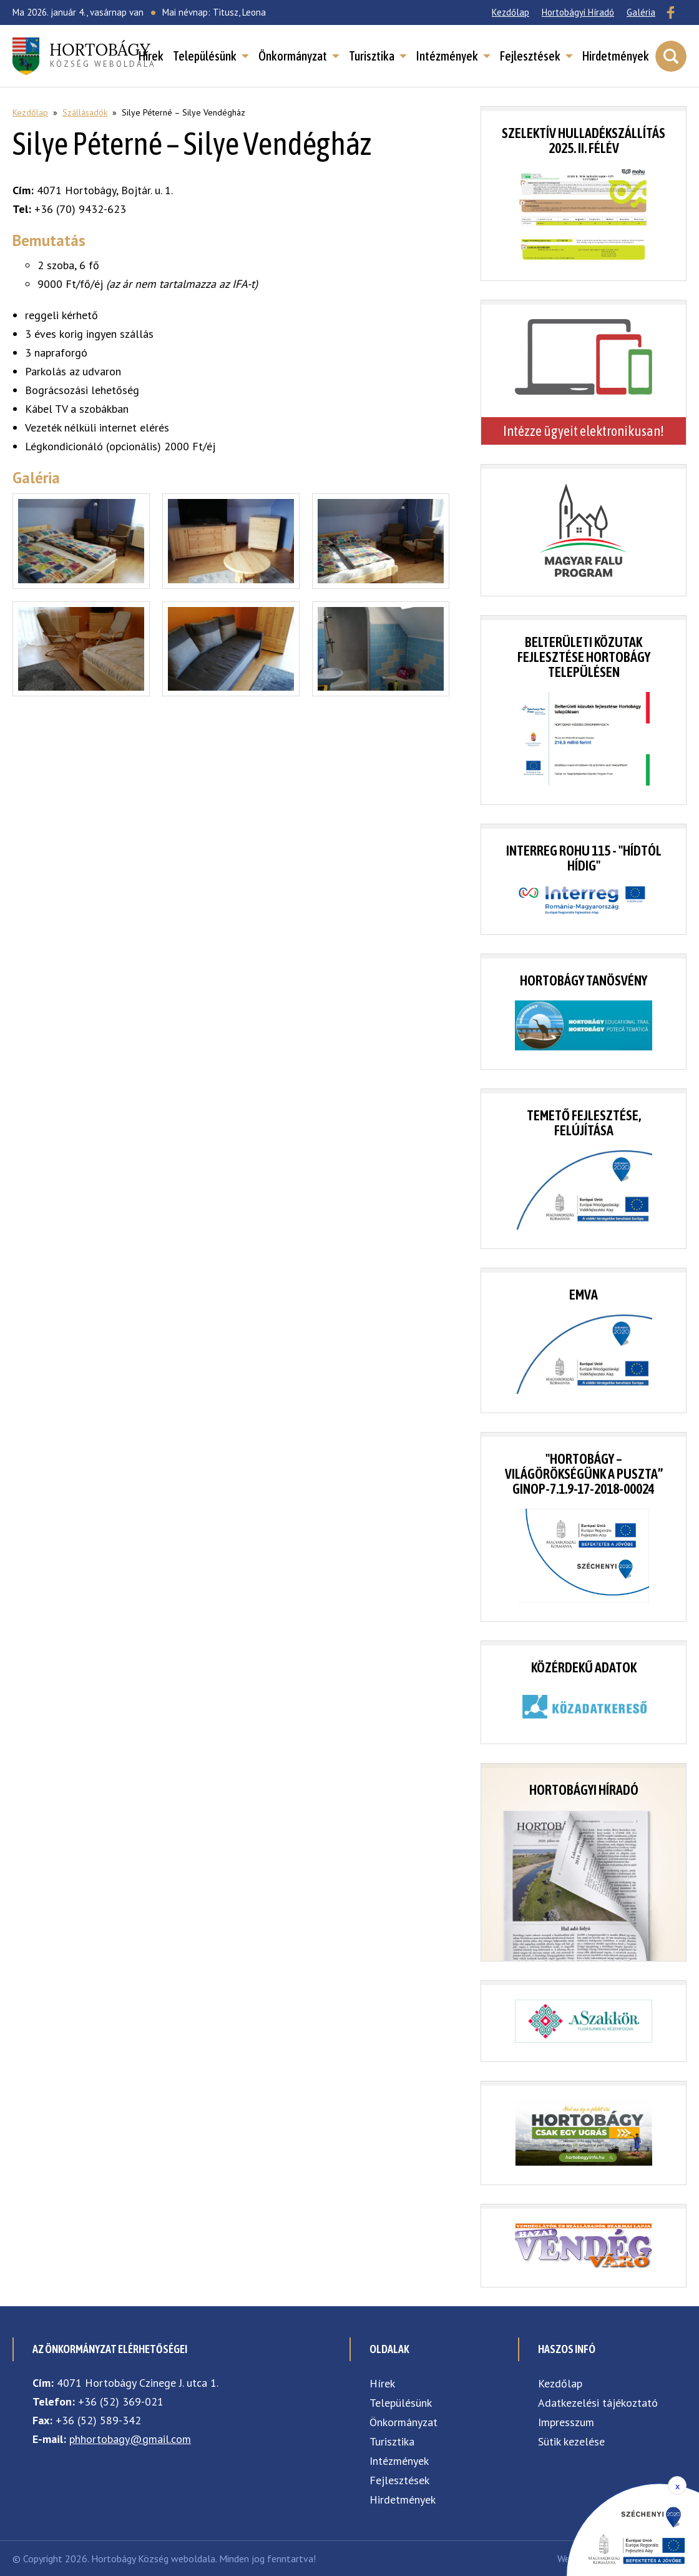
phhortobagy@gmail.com (130, 2439)
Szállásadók (84, 112)
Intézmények (447, 56)
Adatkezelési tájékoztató (598, 2403)
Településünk (205, 56)
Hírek (151, 56)
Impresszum (566, 2422)
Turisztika (371, 56)
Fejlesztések (530, 56)
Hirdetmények (615, 56)
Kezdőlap (510, 12)
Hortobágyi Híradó (578, 12)
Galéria (641, 12)
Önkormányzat (292, 56)
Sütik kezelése (571, 2441)
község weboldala (102, 54)
